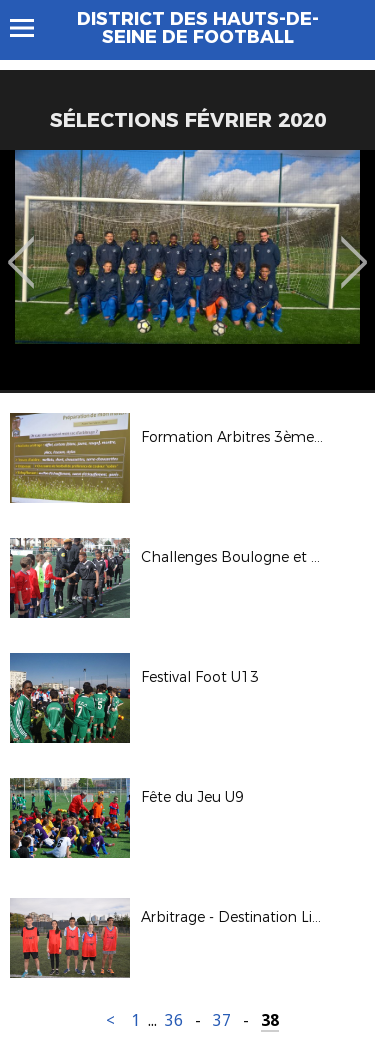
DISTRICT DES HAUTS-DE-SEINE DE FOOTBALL (198, 28)
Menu (31, 28)
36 (174, 1020)
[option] (187, 270)
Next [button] (354, 248)
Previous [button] (21, 248)
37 (222, 1020)
